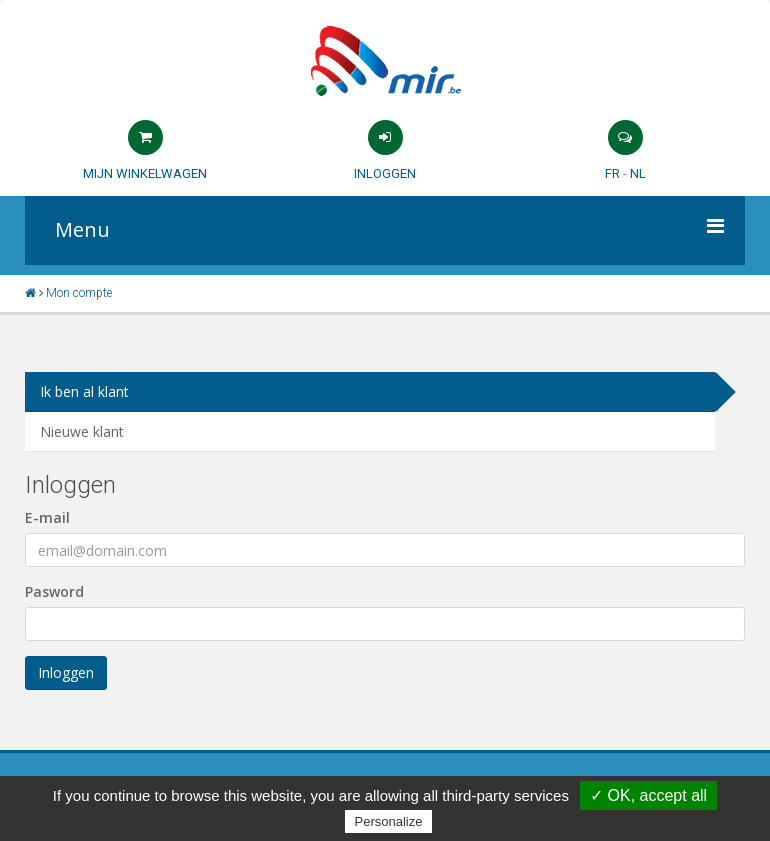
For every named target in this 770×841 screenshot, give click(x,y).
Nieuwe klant (82, 431)
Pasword (54, 591)
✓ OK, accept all (648, 795)
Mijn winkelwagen (145, 173)
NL (638, 173)
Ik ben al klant (84, 391)
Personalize (389, 821)
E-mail (47, 517)
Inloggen (385, 173)
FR (612, 173)
